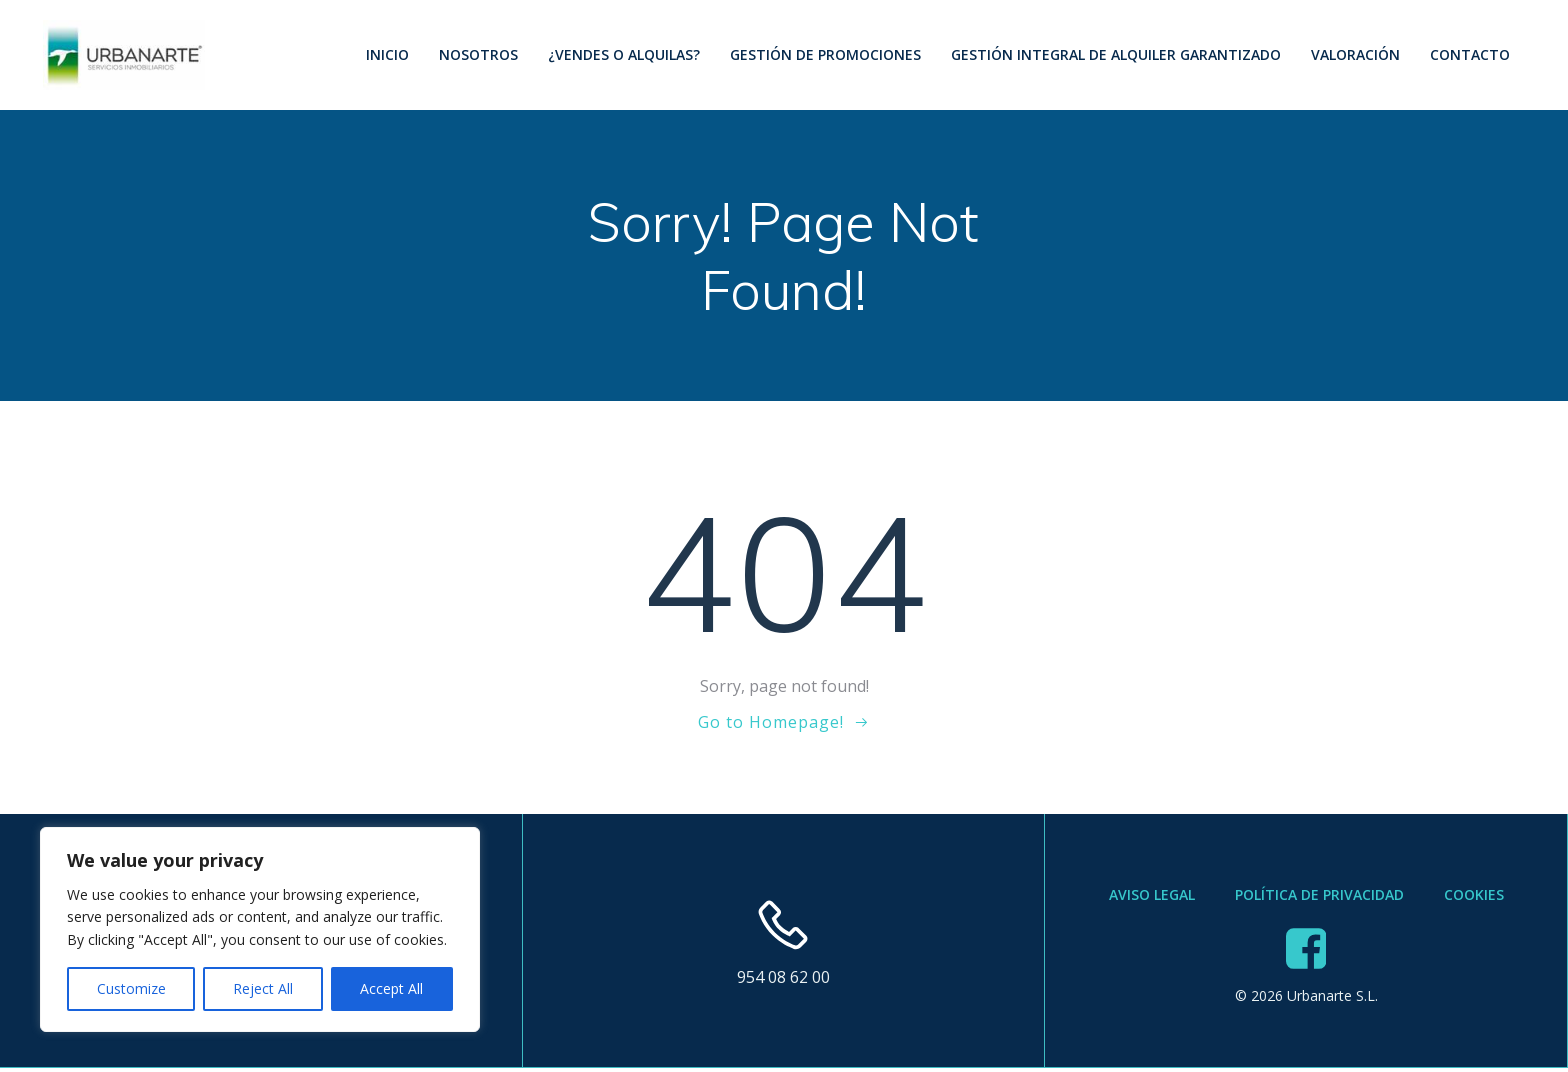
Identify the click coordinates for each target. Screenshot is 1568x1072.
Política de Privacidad (1319, 899)
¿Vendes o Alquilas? (622, 54)
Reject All (263, 988)
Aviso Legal (1152, 899)
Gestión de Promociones (823, 54)
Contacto (1468, 54)
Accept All (391, 988)
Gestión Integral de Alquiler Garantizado (1114, 54)
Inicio (385, 54)
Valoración (1353, 54)
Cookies (1474, 899)
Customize (131, 988)
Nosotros (476, 54)
